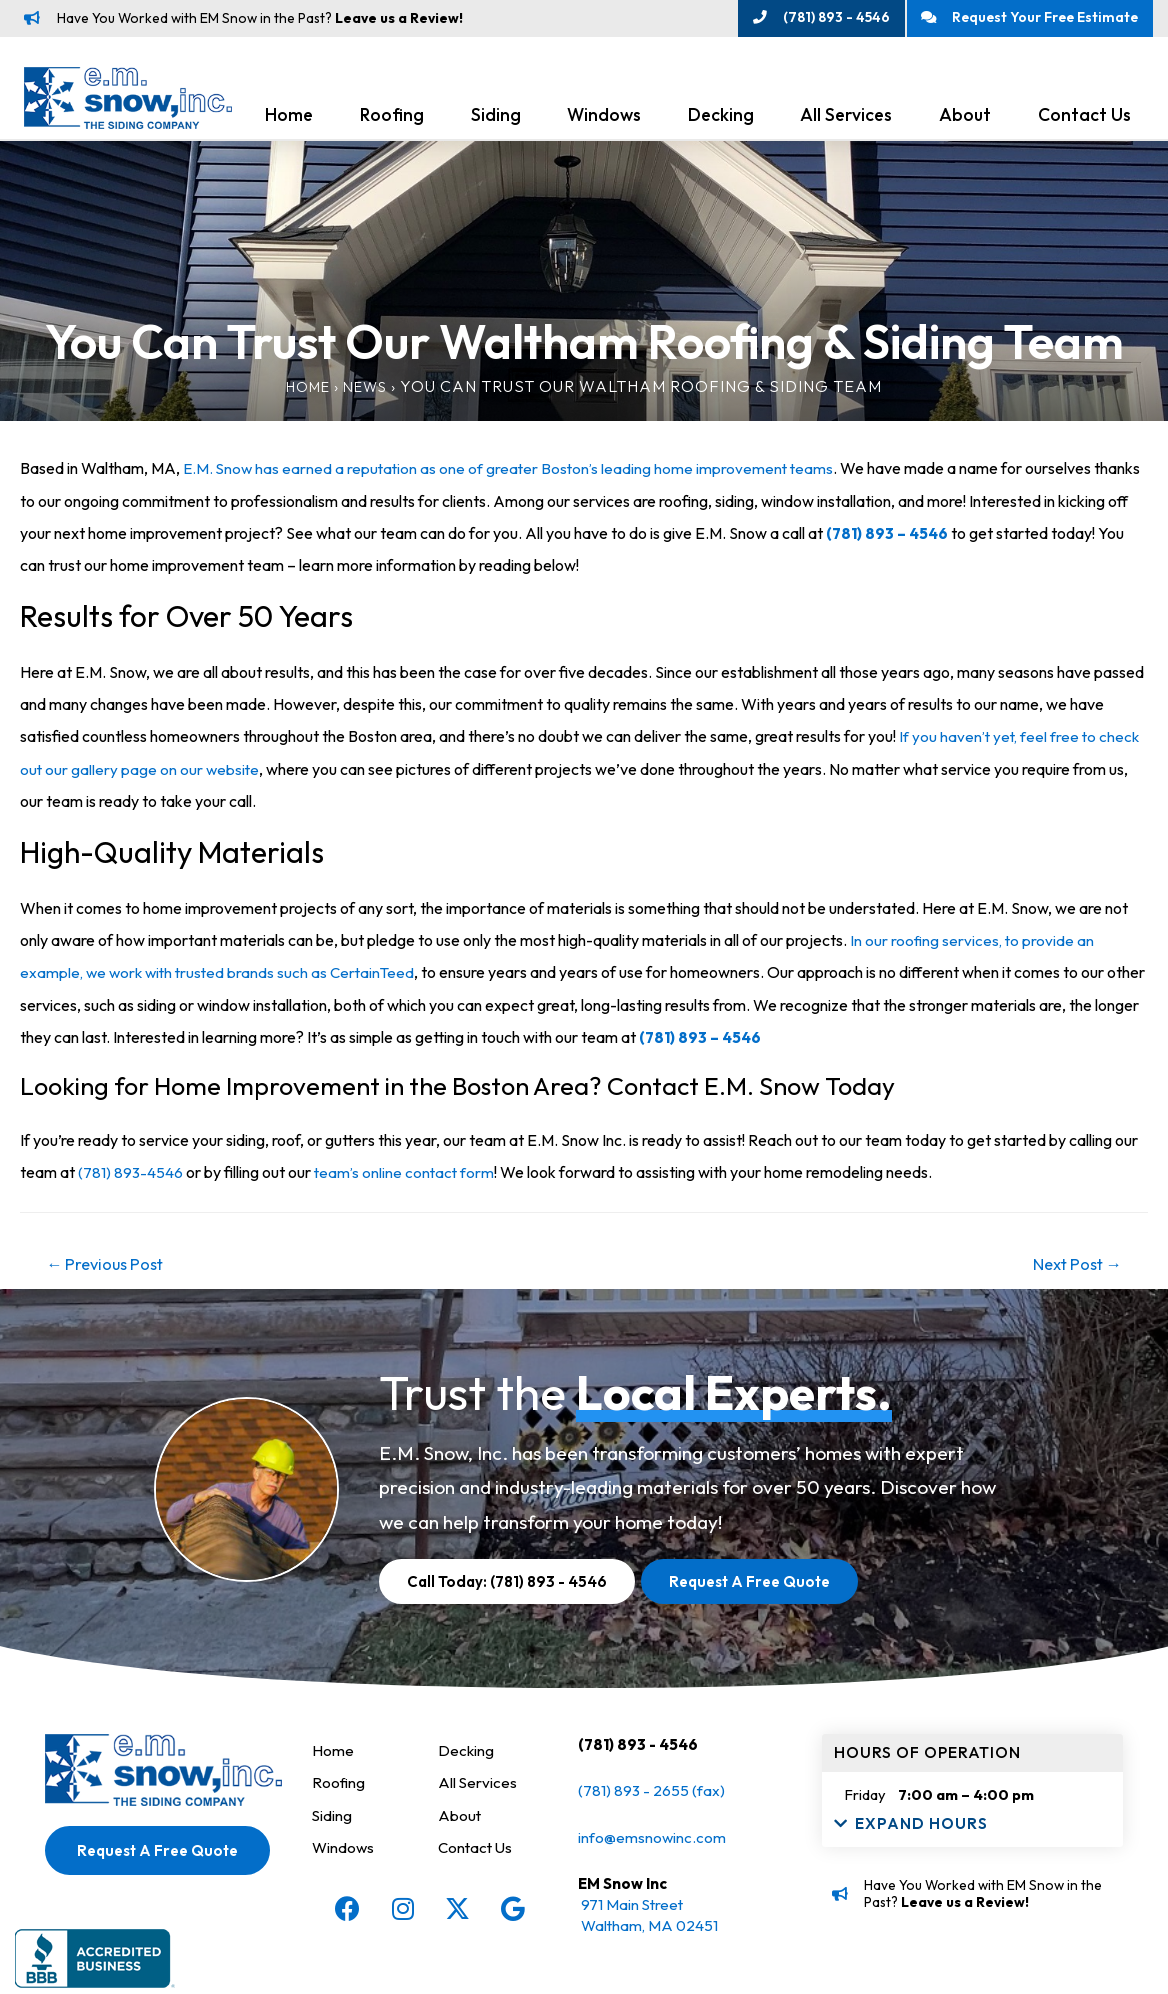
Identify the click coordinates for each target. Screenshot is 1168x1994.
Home (289, 121)
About (965, 121)
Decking (721, 121)
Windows (604, 121)
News (369, 392)
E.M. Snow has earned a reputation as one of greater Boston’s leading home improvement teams (513, 475)
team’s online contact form (407, 1176)
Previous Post (110, 1268)
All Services (846, 121)
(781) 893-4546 (131, 1176)
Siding (496, 121)
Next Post (1072, 1268)
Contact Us (1084, 121)
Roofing (392, 121)
